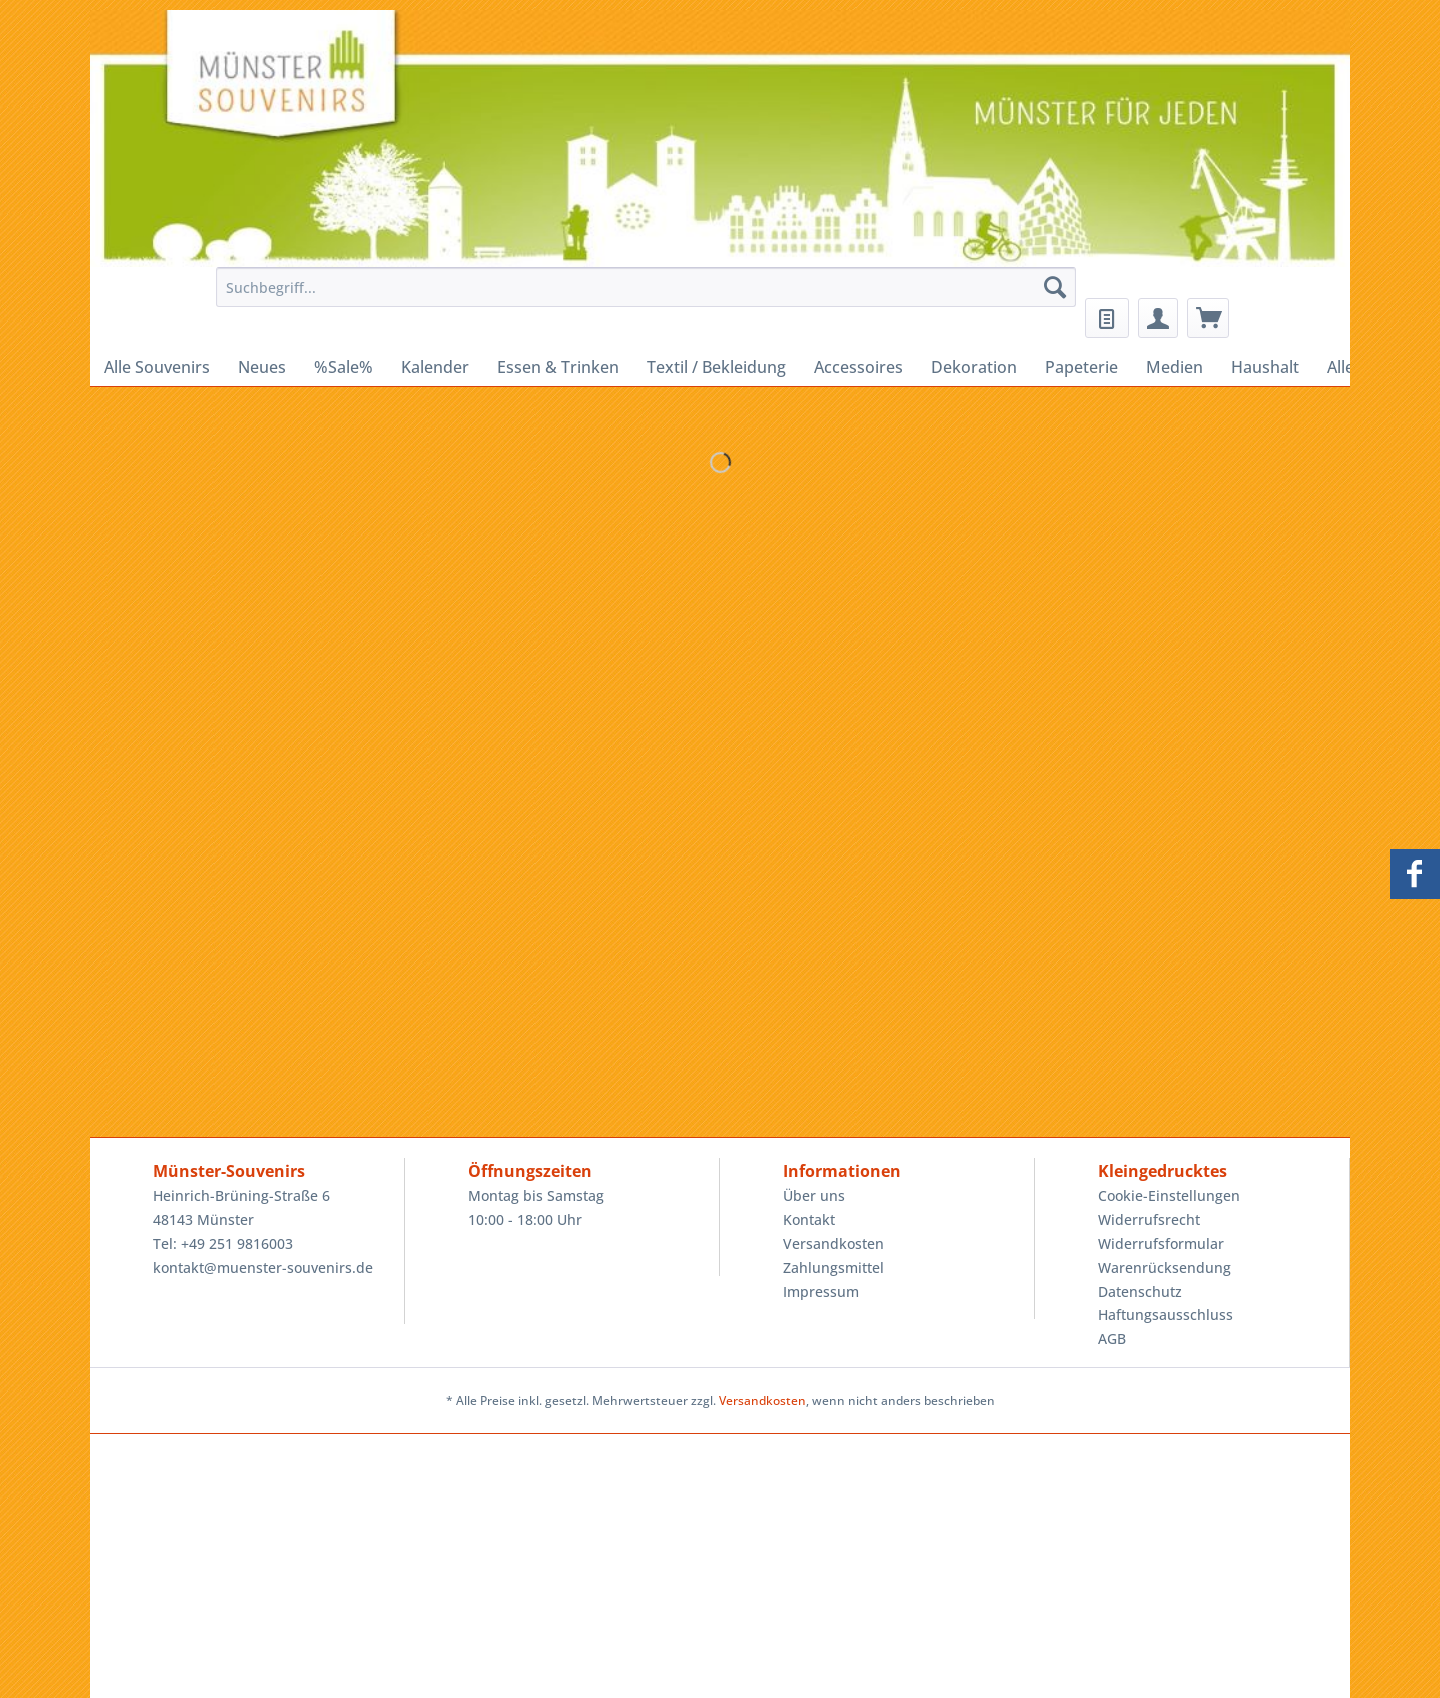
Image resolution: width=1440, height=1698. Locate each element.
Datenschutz (1140, 1291)
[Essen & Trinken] (558, 367)
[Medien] (1174, 367)
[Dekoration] (974, 367)
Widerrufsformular (1161, 1243)
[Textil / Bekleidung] (716, 367)
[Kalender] (435, 367)
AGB (1112, 1338)
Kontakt (809, 1219)
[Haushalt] (1265, 367)
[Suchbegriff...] (645, 287)
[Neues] (262, 367)
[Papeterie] (1081, 367)
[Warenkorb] (1208, 318)
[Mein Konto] (1158, 318)
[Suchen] (1055, 287)
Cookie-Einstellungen (1169, 1195)
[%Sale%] (343, 367)
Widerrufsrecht (1149, 1219)
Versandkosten (833, 1243)
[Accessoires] (858, 367)
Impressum (821, 1291)
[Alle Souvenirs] (157, 367)
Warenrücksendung (1164, 1267)
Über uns (814, 1195)
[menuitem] (640, 296)
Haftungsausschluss (1165, 1314)
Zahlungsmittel (833, 1267)
